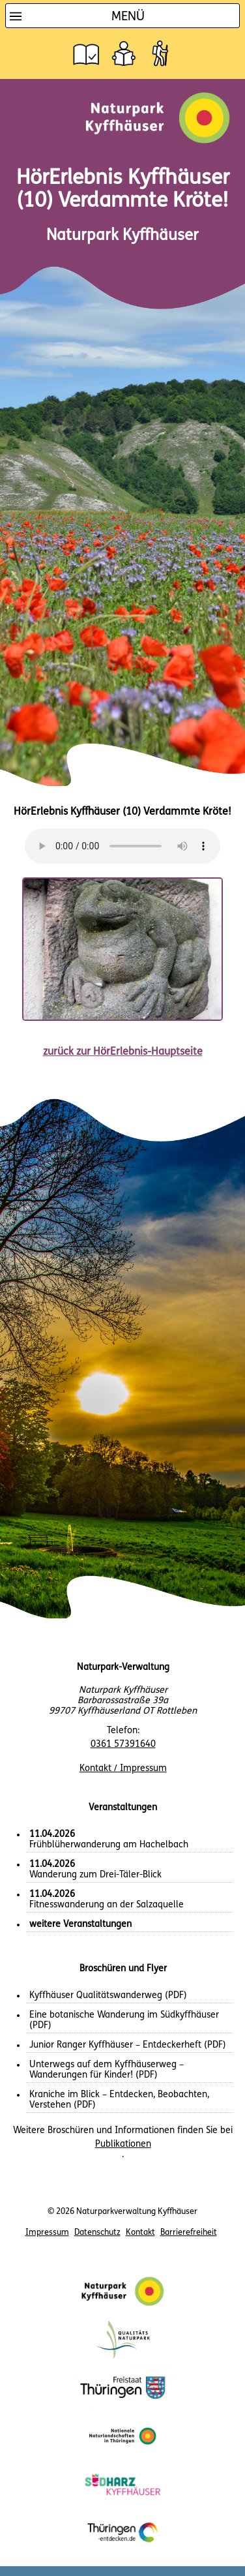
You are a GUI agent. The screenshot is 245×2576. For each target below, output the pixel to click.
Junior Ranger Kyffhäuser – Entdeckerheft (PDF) (127, 2045)
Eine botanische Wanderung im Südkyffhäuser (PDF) (124, 2020)
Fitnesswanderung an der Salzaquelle (106, 1900)
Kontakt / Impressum (123, 1769)
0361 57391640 (123, 1745)
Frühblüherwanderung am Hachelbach (108, 1840)
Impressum (47, 2232)
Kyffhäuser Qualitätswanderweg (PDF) (108, 1996)
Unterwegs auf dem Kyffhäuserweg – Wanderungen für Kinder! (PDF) (106, 2070)
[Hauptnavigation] (122, 15)
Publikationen (123, 2144)
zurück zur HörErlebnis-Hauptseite (123, 1052)
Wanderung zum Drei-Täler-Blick (95, 1870)
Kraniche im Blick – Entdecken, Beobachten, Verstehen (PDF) (119, 2100)
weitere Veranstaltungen (80, 1925)
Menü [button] (128, 17)
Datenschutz (97, 2232)
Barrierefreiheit (188, 2232)
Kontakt (140, 2232)
